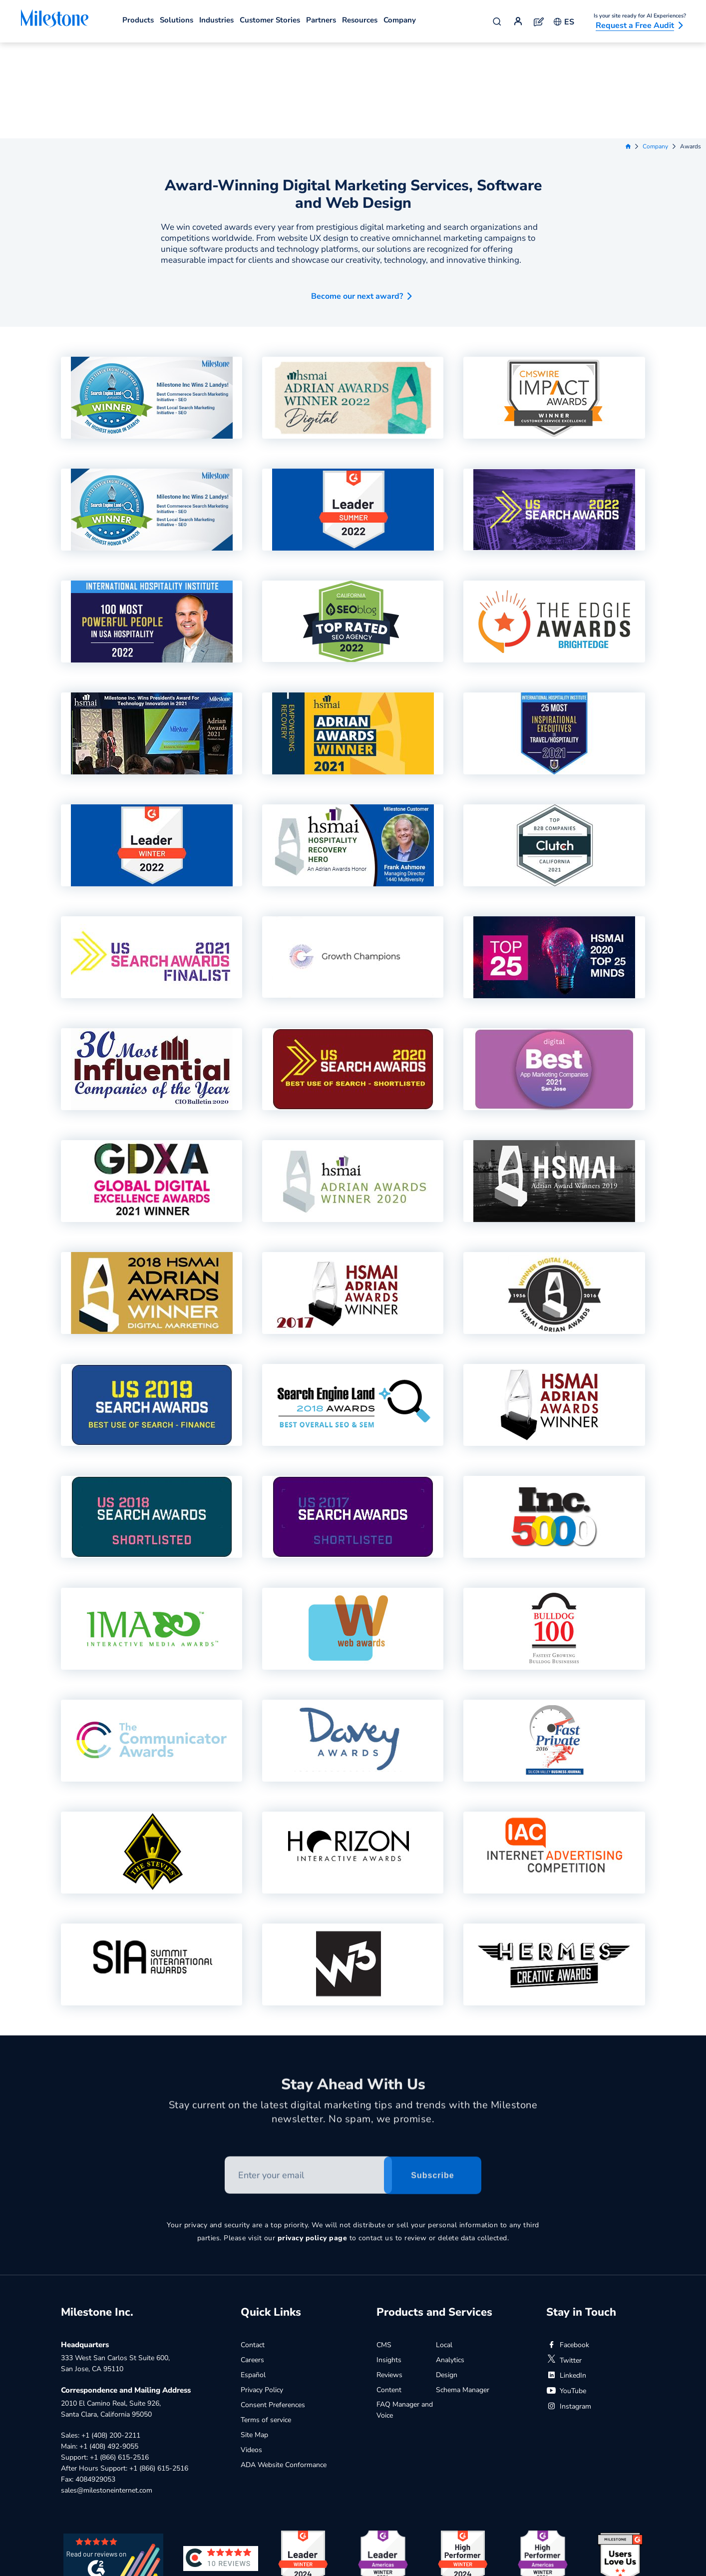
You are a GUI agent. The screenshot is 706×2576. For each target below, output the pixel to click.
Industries (216, 20)
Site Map (254, 2339)
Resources (359, 20)
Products (138, 20)
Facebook (567, 2249)
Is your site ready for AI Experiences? (640, 15)
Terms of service (266, 2324)
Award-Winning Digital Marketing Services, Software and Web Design (353, 98)
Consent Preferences (273, 2309)
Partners (321, 20)
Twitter (564, 2264)
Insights (388, 2264)
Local (444, 2249)
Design (446, 2279)
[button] (353, 197)
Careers (252, 2264)
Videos (251, 2354)
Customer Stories (270, 20)
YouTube (566, 2295)
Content (388, 2294)
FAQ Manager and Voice (404, 2314)
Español (253, 2279)
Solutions (176, 20)
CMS (383, 2249)
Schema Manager (462, 2294)
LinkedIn (566, 2279)
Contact (253, 2249)
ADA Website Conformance (284, 2369)
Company (399, 20)
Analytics (450, 2264)
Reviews (389, 2279)
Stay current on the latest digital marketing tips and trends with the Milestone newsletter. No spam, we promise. (353, 2019)
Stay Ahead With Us (353, 1992)
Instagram (568, 2310)
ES (564, 21)
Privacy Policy (262, 2294)
